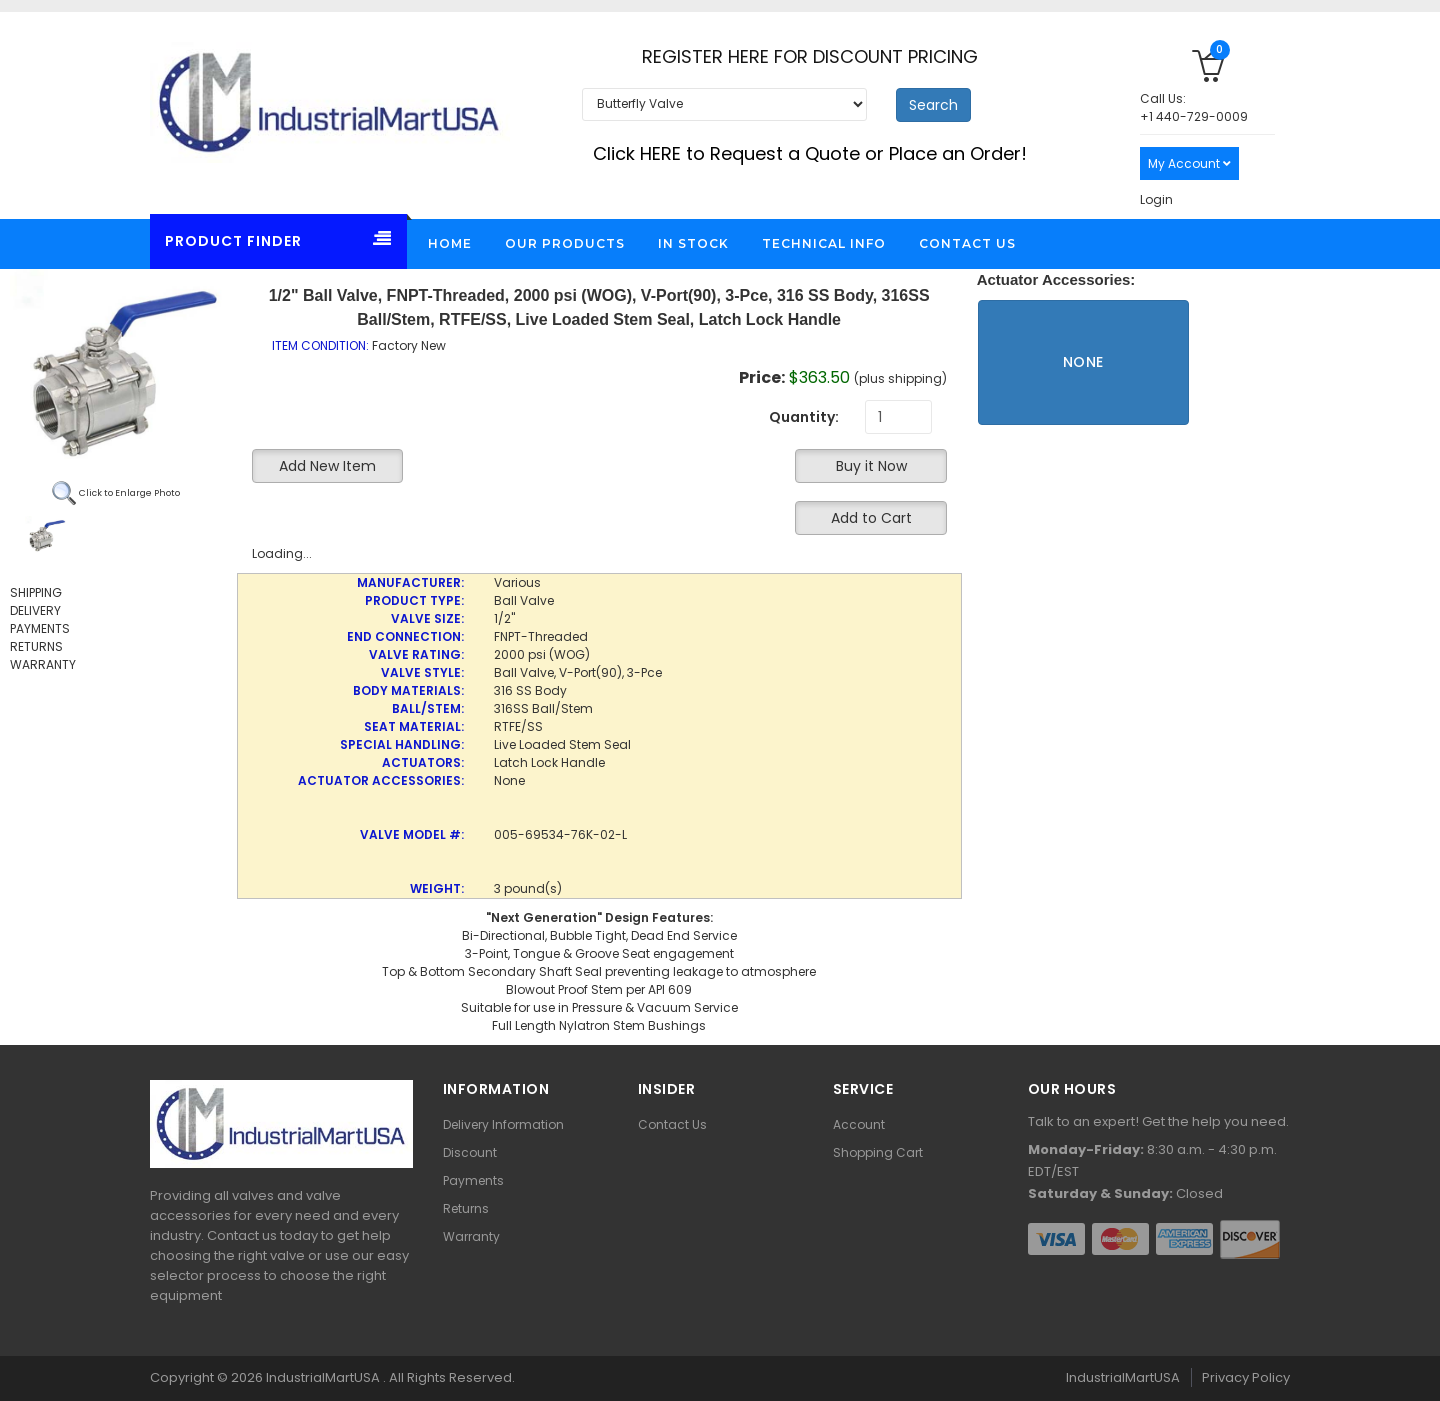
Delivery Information (503, 1124)
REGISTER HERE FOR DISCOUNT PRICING (810, 56)
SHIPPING (36, 592)
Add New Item (327, 466)
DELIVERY (35, 610)
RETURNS (36, 646)
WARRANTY (43, 664)
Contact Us (672, 1124)
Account (859, 1124)
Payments (473, 1180)
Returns (466, 1208)
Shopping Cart (878, 1152)
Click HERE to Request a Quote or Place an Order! (810, 153)
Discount (470, 1152)
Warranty (471, 1236)
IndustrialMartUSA (324, 1377)
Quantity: (804, 417)
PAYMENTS (40, 628)
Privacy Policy (1246, 1377)
